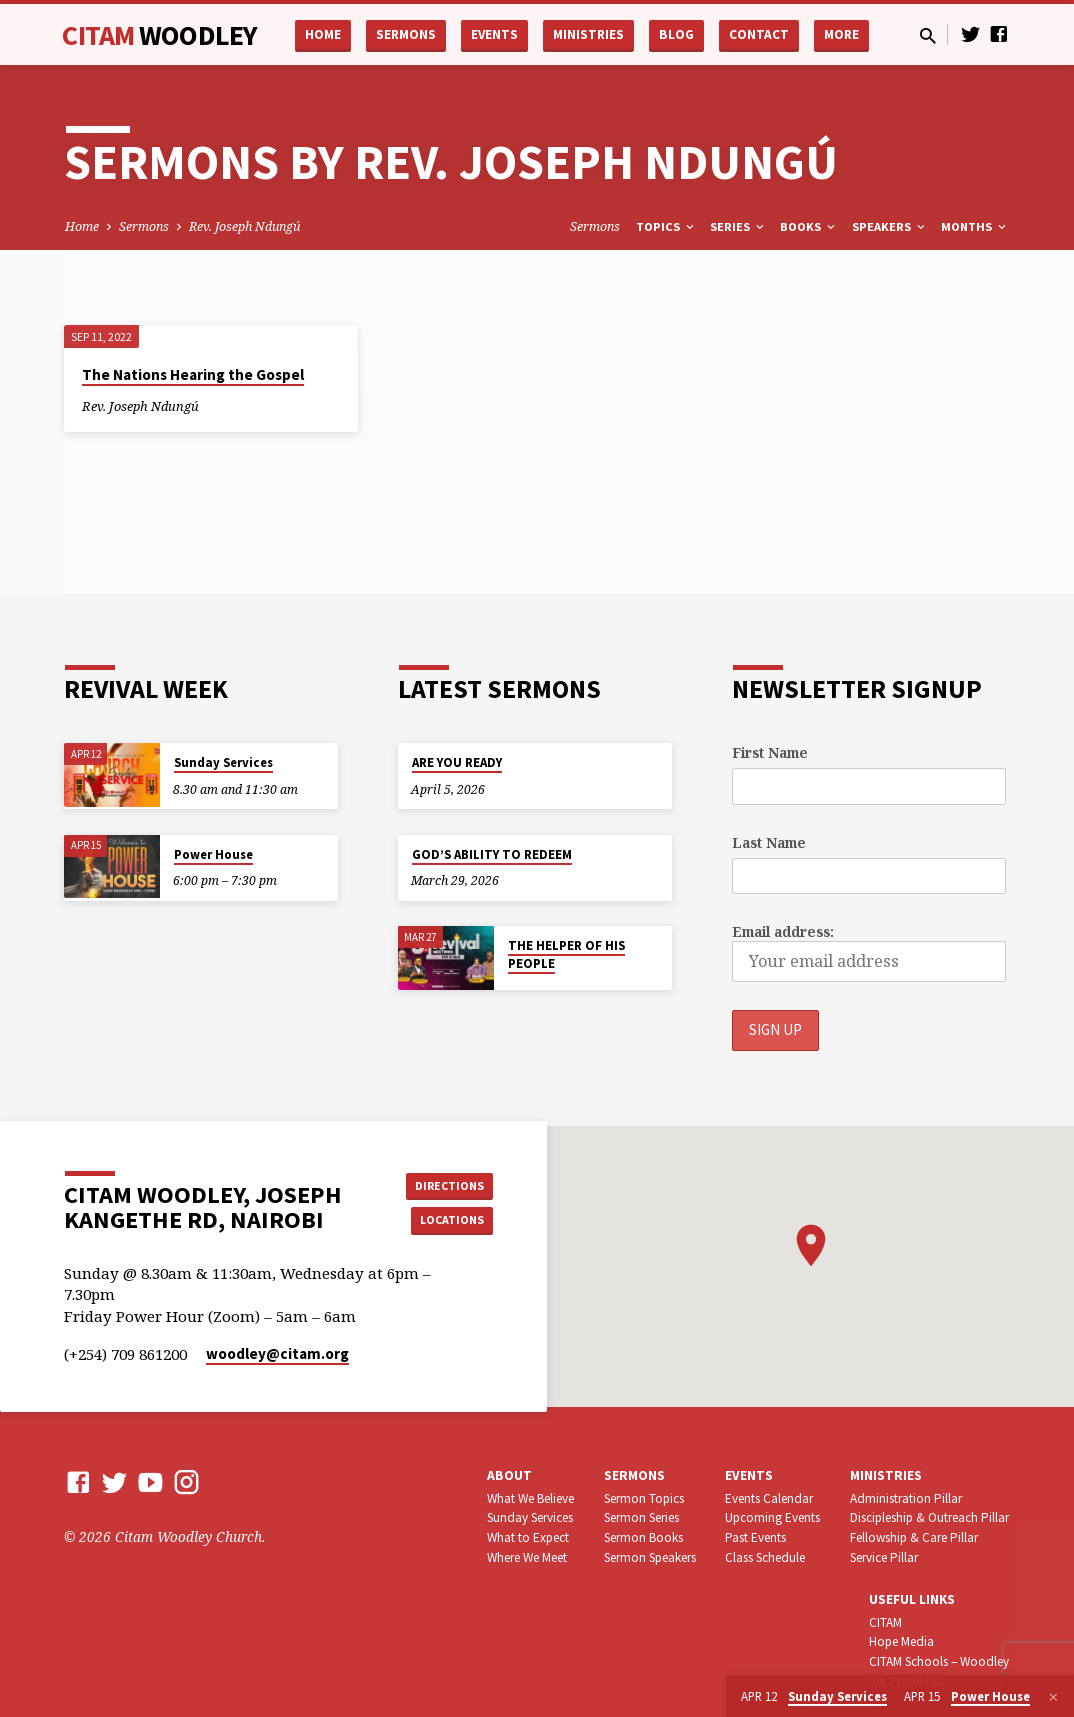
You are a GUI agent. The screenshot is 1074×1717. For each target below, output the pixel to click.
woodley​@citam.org (277, 1380)
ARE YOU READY (457, 762)
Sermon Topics (644, 1524)
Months (975, 226)
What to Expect (528, 1564)
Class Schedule (765, 1584)
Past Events (755, 1564)
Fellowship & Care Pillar (914, 1564)
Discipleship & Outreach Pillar (929, 1544)
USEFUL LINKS (912, 1625)
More (841, 34)
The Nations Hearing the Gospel (193, 374)
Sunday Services (223, 762)
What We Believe (530, 1524)
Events (494, 34)
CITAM (159, 35)
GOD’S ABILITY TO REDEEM (492, 854)
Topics (666, 226)
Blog (676, 34)
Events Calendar (769, 1524)
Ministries (588, 34)
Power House (213, 854)
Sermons (406, 34)
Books (809, 226)
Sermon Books (643, 1564)
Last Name (769, 842)
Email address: (783, 931)
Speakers (890, 226)
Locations (443, 1236)
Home (323, 34)
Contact (759, 34)
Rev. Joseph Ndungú (244, 226)
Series (738, 226)
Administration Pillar (906, 1524)
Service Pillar (884, 1584)
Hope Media (901, 1668)
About (509, 1501)
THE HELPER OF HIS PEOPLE (566, 954)
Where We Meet (527, 1584)
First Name (770, 752)
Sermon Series (641, 1544)
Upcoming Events (772, 1544)
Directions (443, 1196)
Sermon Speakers (650, 1584)
